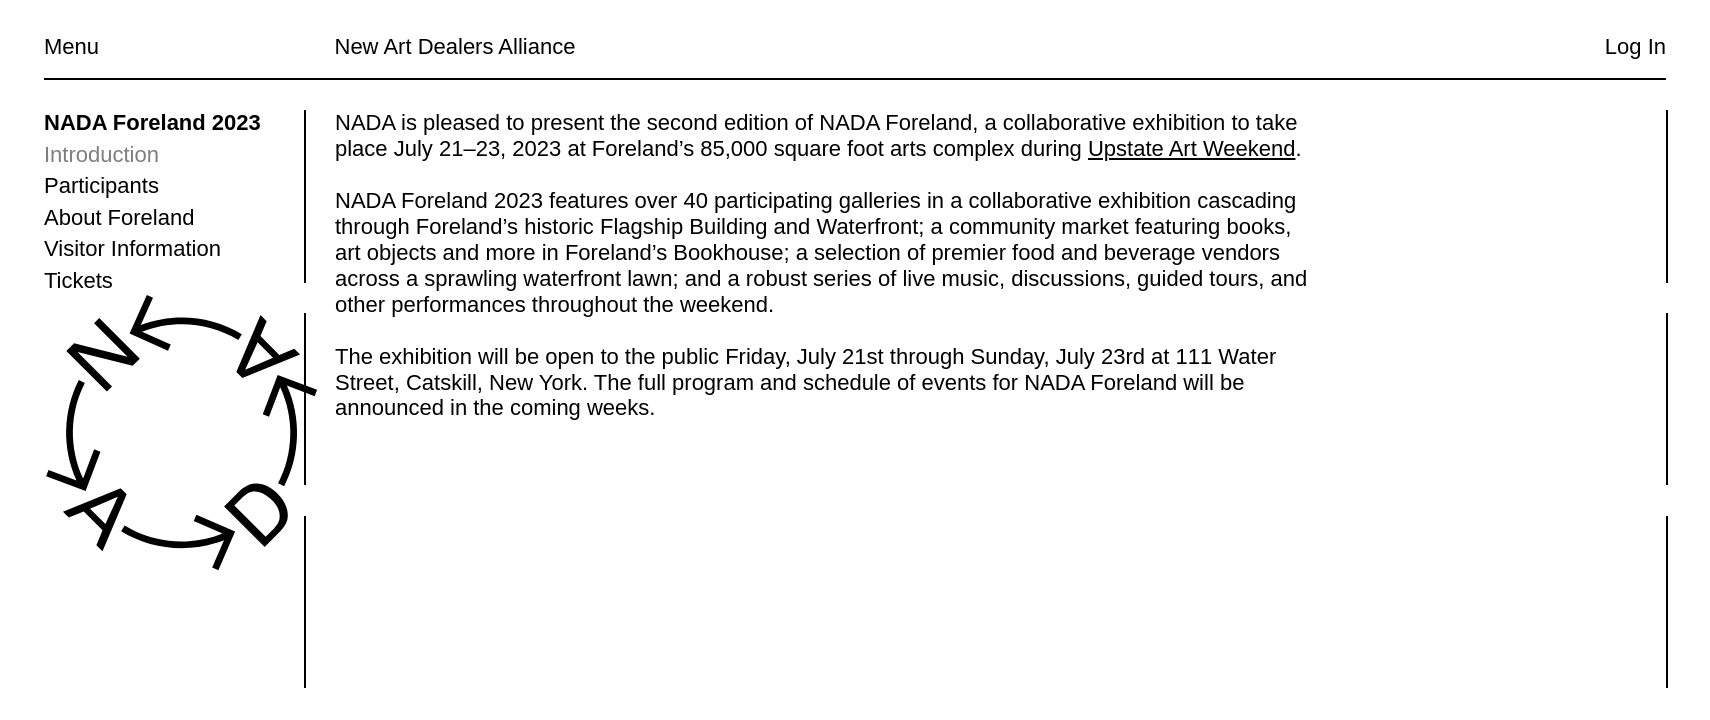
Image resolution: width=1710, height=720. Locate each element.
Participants (101, 185)
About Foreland (119, 217)
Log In (1635, 46)
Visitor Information (132, 248)
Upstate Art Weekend (1191, 148)
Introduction (101, 154)
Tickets (78, 280)
